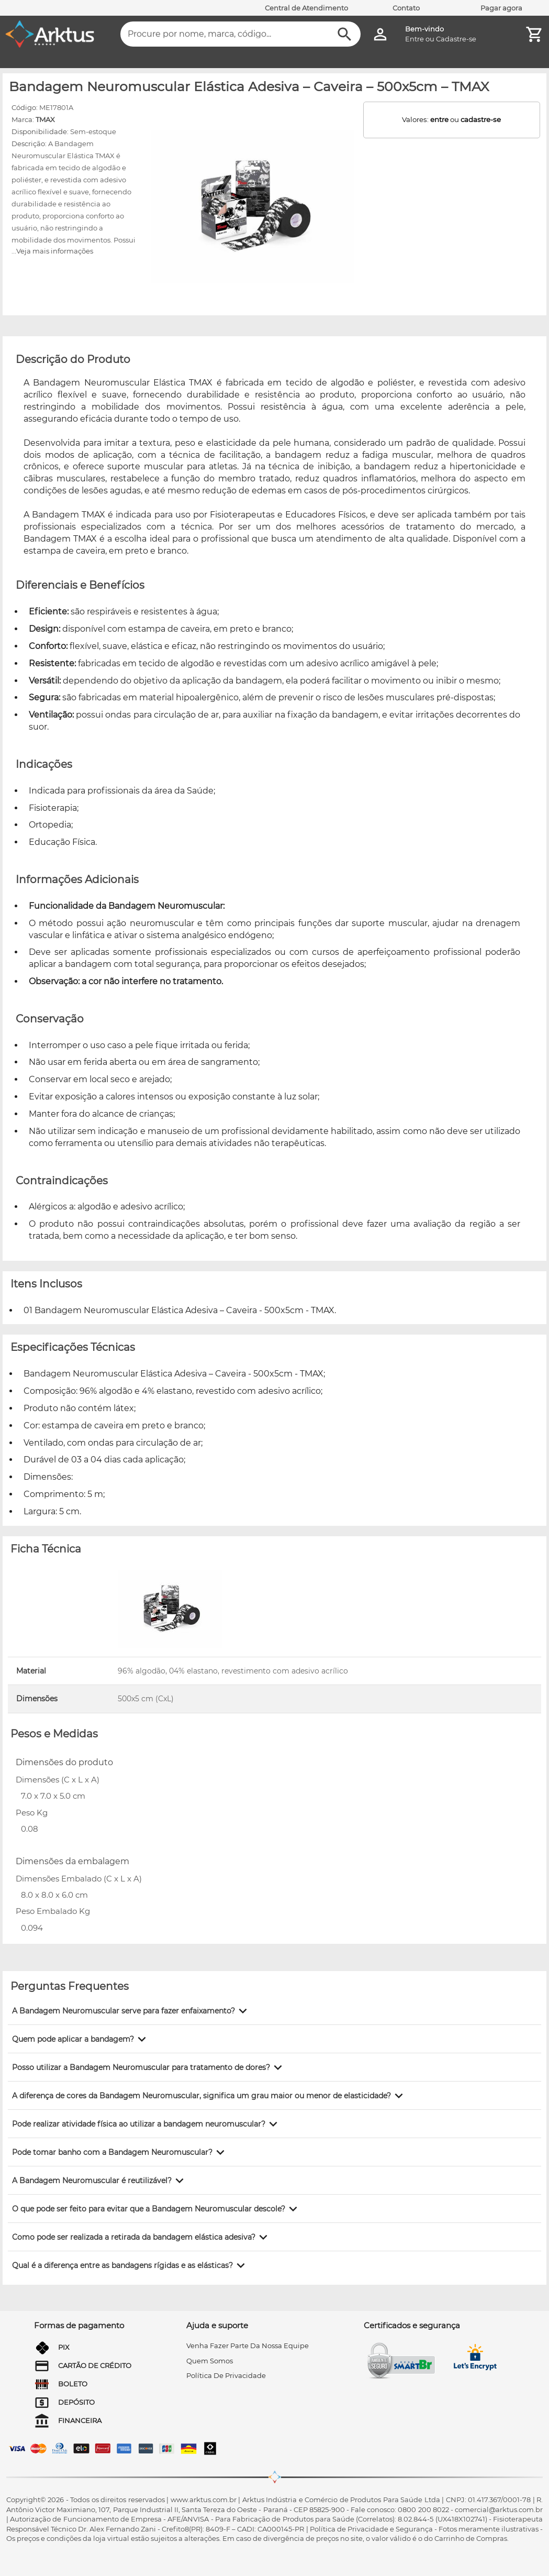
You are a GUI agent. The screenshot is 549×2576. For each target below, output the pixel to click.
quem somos (209, 2361)
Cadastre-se (456, 39)
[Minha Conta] (380, 34)
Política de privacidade (226, 2375)
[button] (131, 2011)
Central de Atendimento (306, 8)
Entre (414, 39)
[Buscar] (344, 34)
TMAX (45, 119)
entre (439, 119)
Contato (406, 8)
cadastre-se (481, 119)
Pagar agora (501, 8)
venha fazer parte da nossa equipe (247, 2345)
